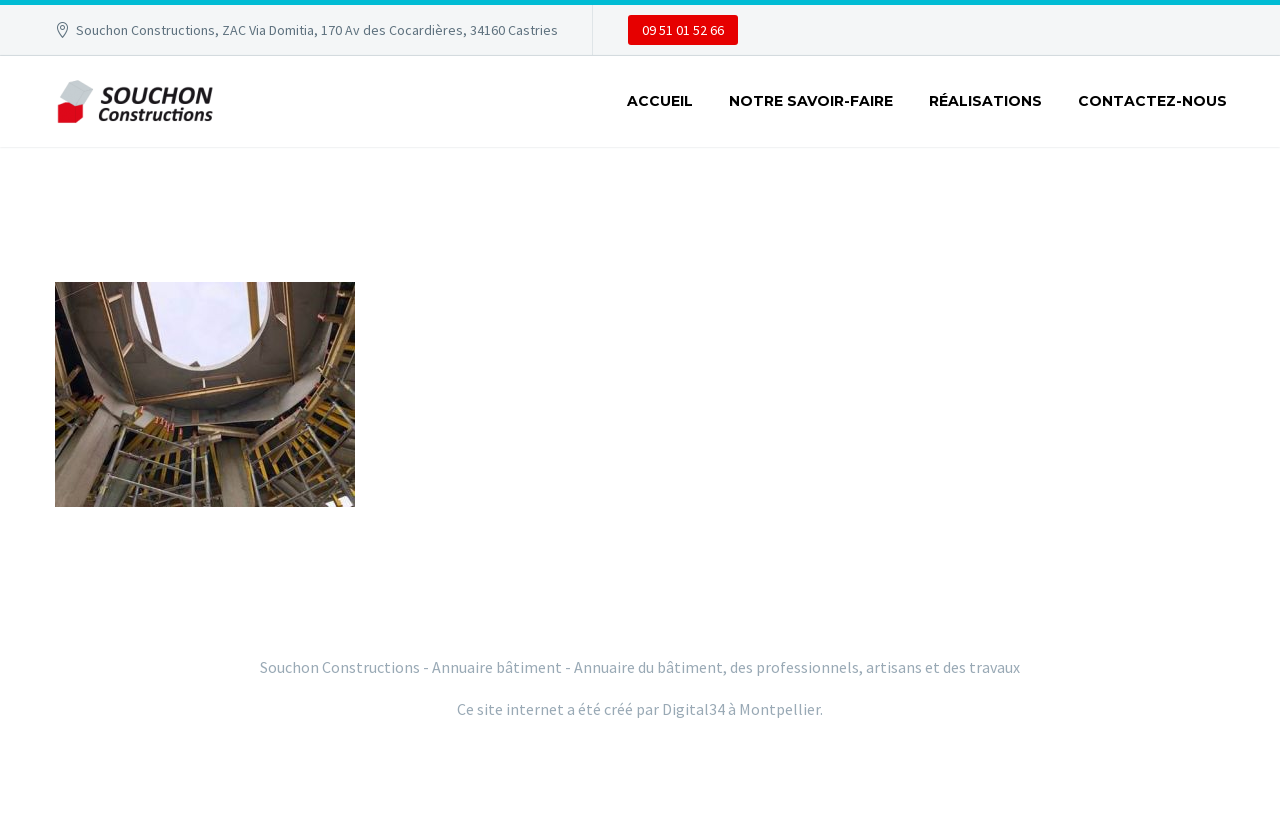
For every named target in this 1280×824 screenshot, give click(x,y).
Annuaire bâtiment (497, 667)
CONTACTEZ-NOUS (1152, 101)
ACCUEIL (660, 101)
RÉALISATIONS (985, 101)
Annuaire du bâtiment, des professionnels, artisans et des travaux (797, 667)
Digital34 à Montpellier (741, 709)
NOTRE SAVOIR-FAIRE (811, 101)
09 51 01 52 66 (683, 30)
